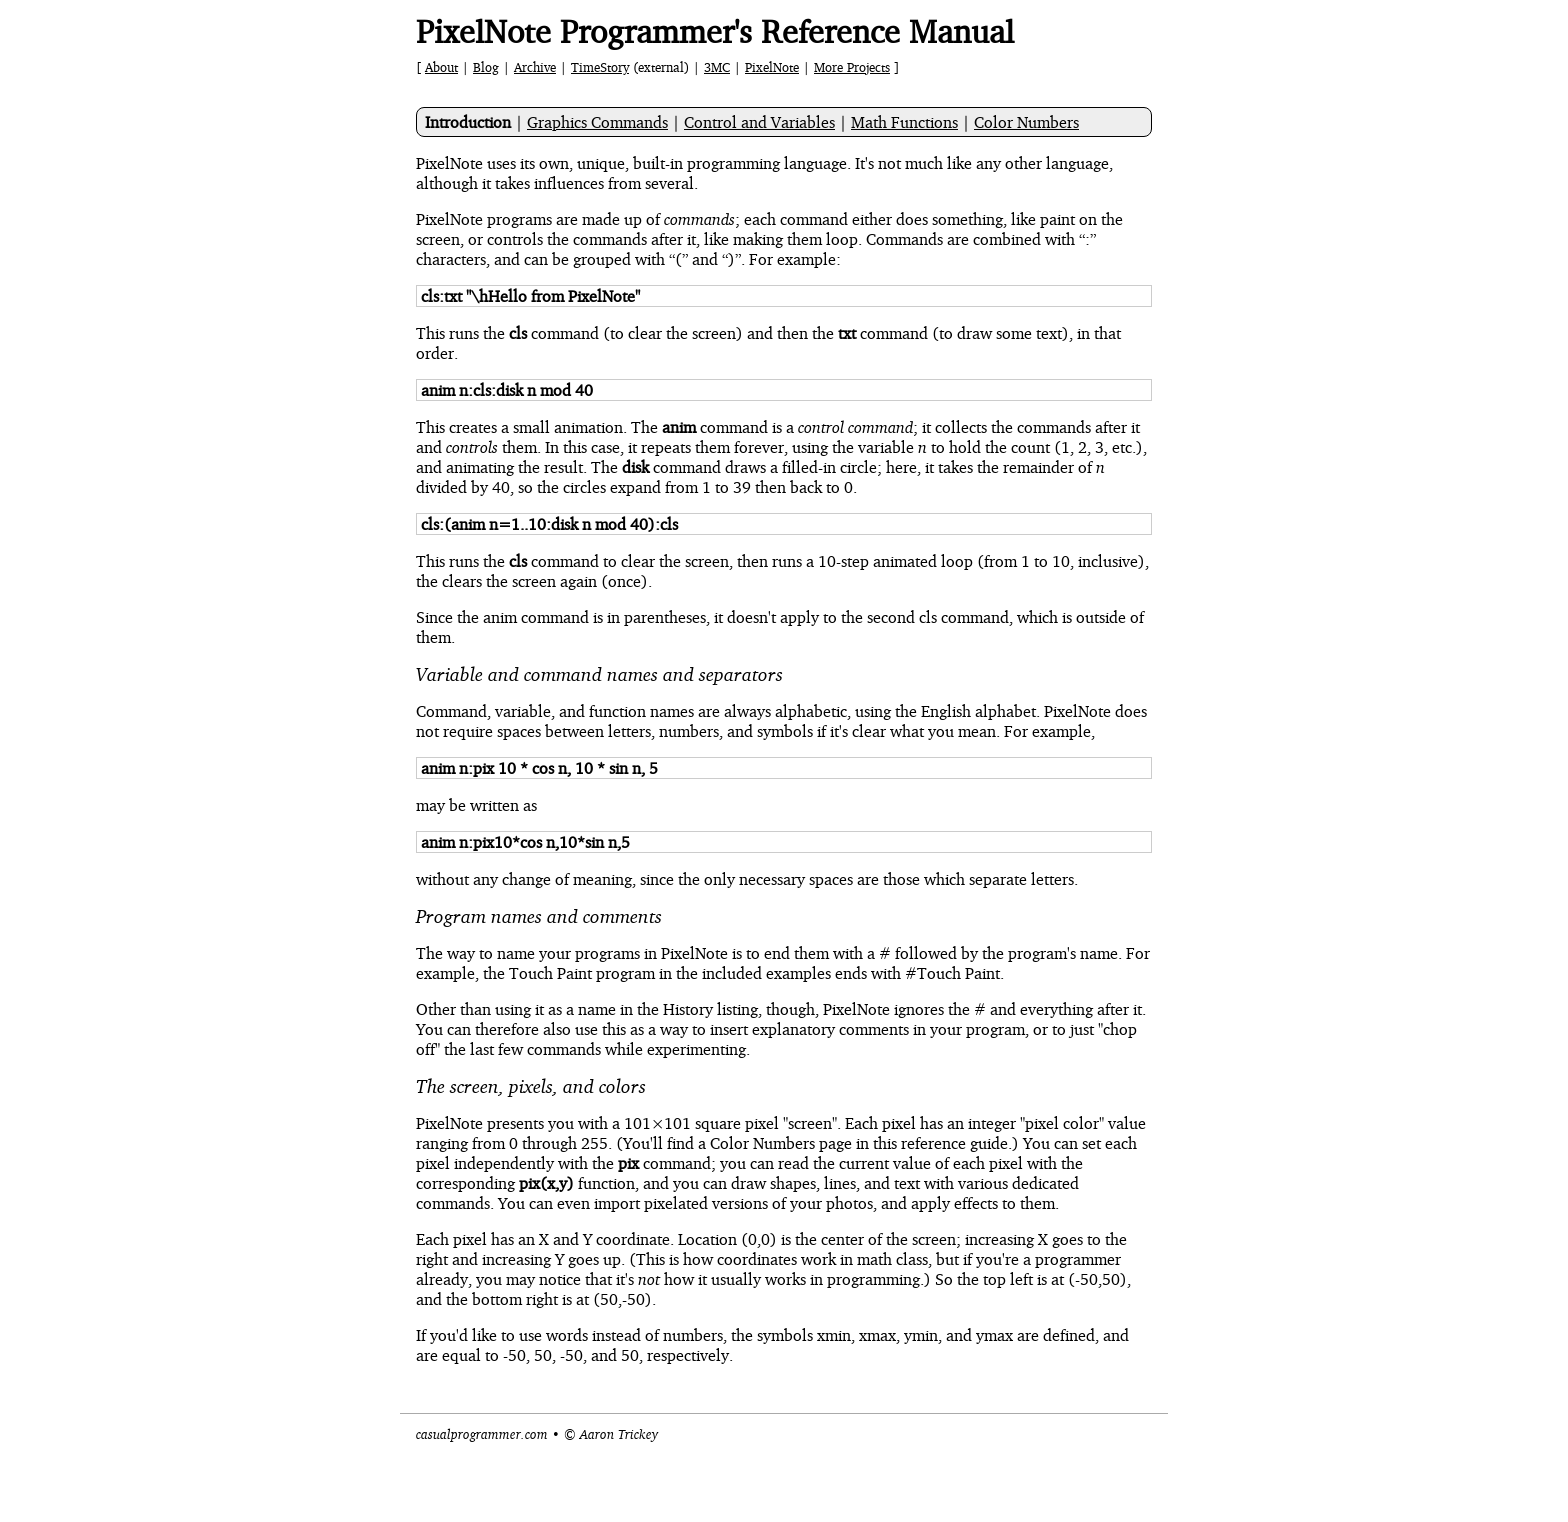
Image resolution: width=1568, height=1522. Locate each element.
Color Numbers (1026, 122)
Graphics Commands (597, 122)
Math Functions (904, 122)
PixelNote (772, 67)
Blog (486, 67)
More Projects (852, 67)
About (441, 67)
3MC (717, 67)
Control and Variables (759, 122)
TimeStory (600, 67)
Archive (535, 67)
